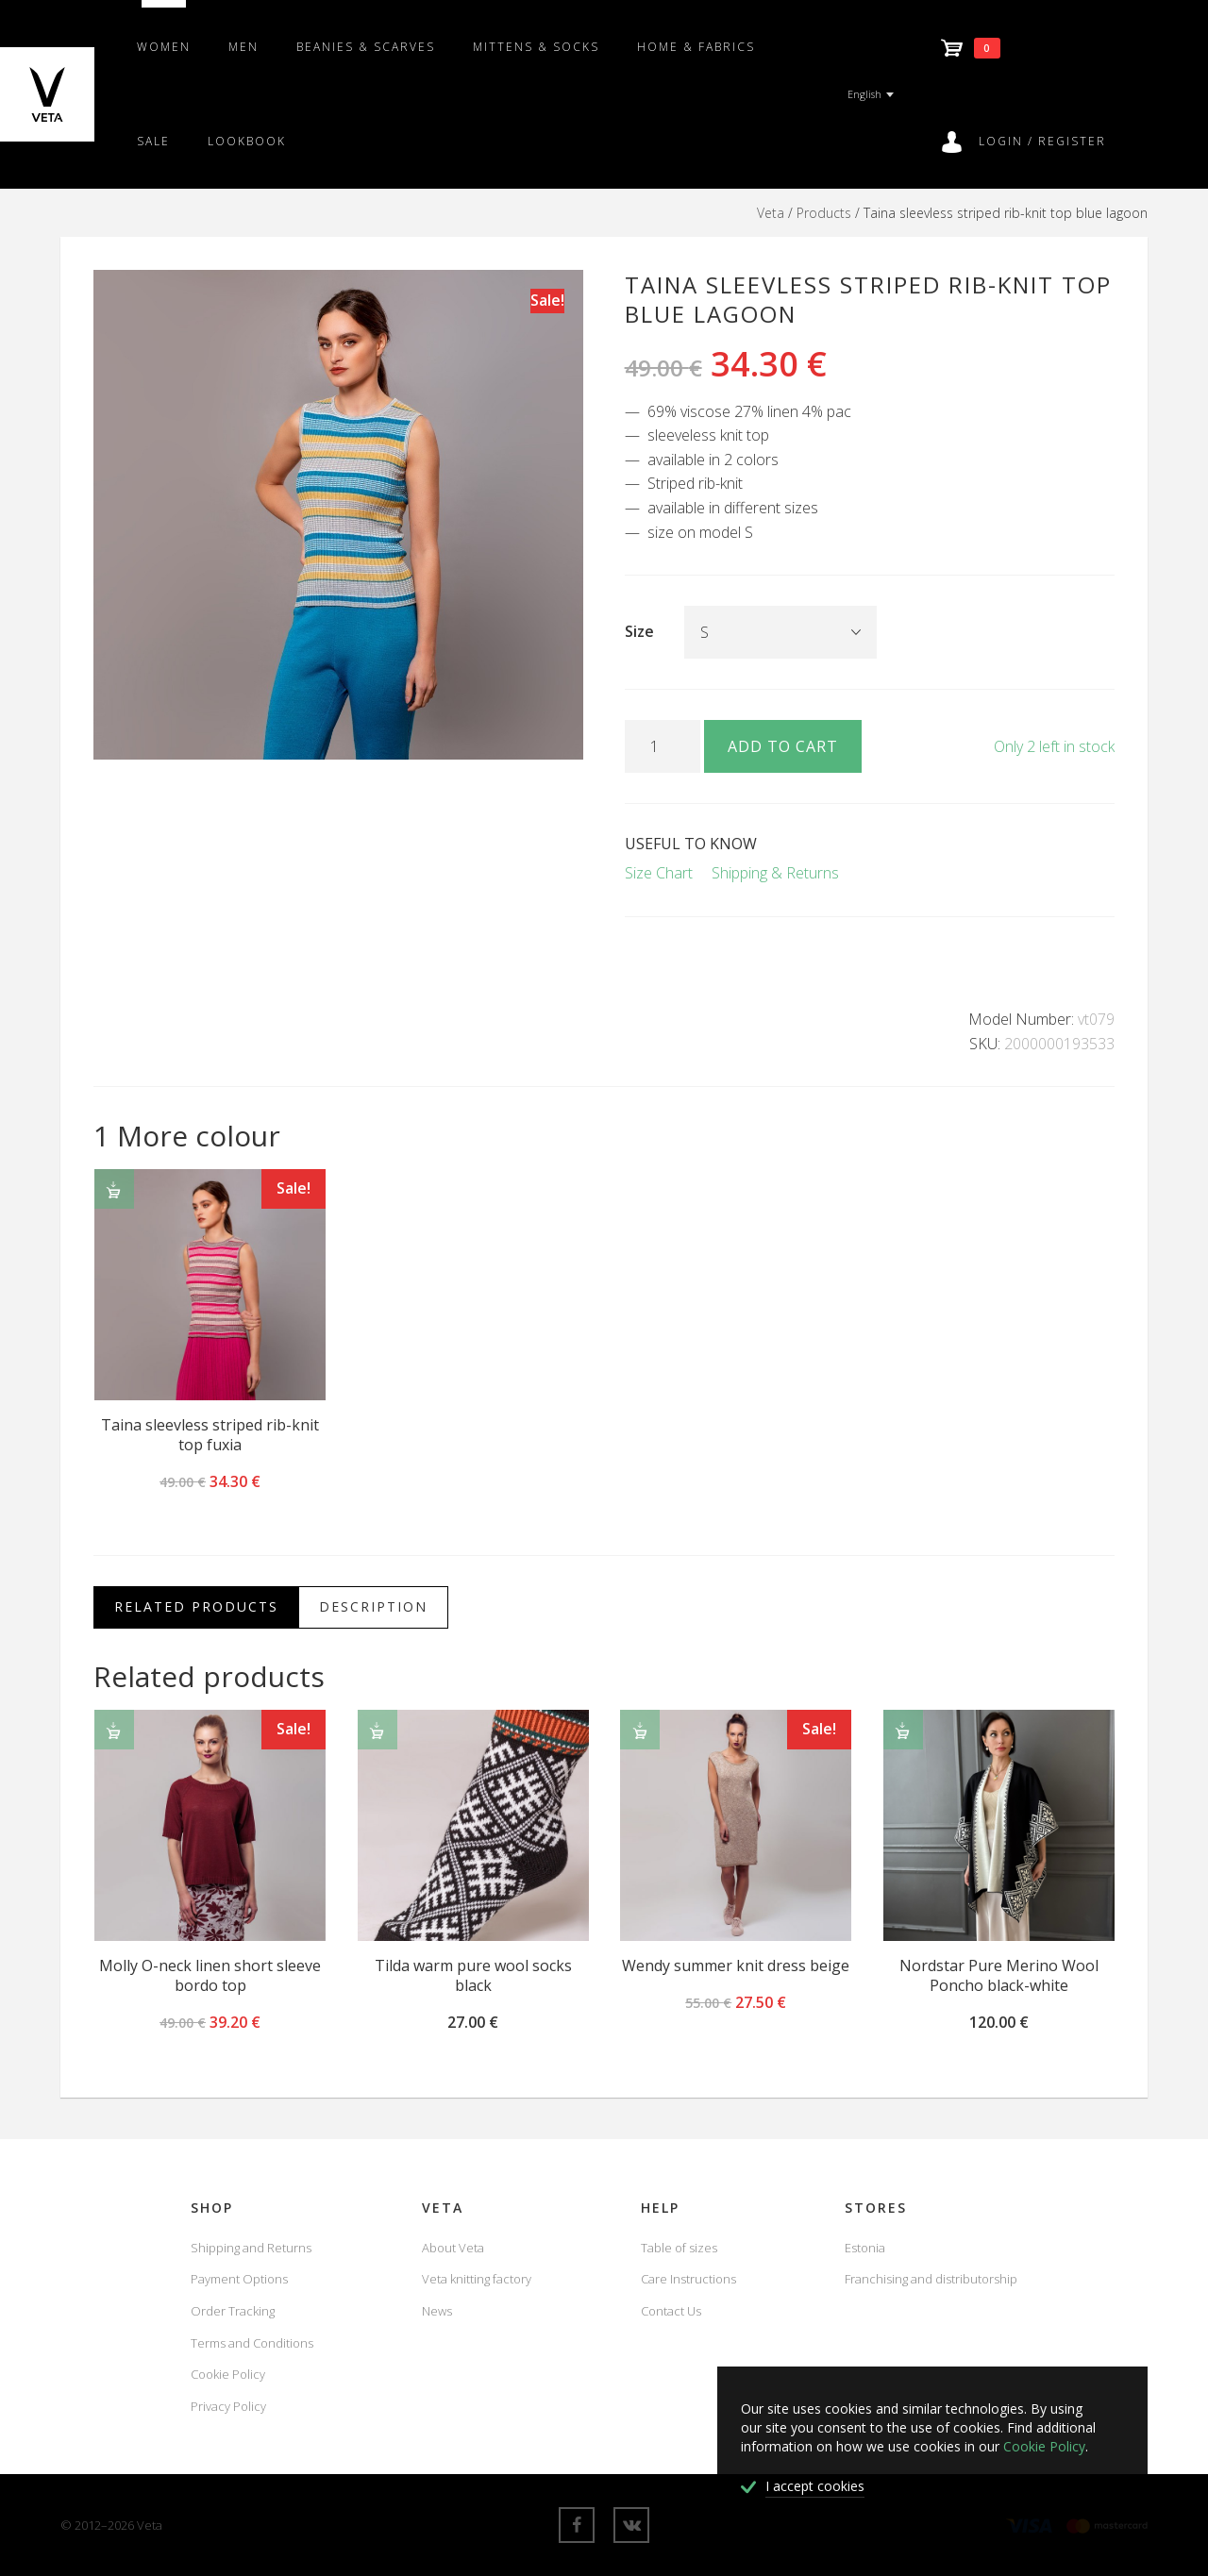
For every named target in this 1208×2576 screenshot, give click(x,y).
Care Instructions (688, 2278)
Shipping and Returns (251, 2247)
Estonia (865, 2247)
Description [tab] (373, 1606)
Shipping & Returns (775, 872)
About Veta (453, 2247)
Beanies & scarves (365, 47)
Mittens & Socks (536, 47)
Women (164, 47)
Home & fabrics (696, 47)
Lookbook (247, 141)
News (437, 2310)
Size (639, 631)
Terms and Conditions (252, 2342)
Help (660, 2207)
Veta (770, 213)
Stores (876, 2207)
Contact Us (671, 2310)
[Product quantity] (662, 746)
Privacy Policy (228, 2406)
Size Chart (659, 872)
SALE (153, 141)
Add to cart (783, 746)
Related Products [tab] (196, 1606)
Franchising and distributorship (931, 2278)
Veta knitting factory (476, 2278)
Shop (212, 2207)
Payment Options (239, 2278)
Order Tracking (233, 2310)
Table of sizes (679, 2247)
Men (243, 47)
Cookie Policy (228, 2374)
